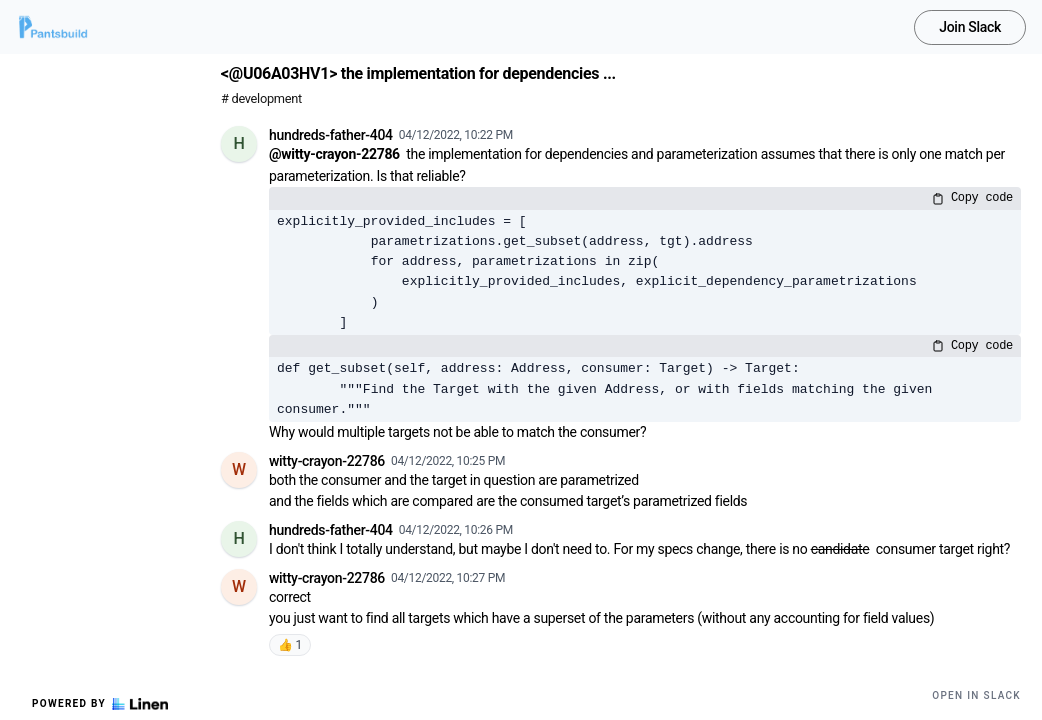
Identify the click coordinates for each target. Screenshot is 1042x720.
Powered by (100, 704)
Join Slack (970, 27)
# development (261, 98)
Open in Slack (976, 695)
